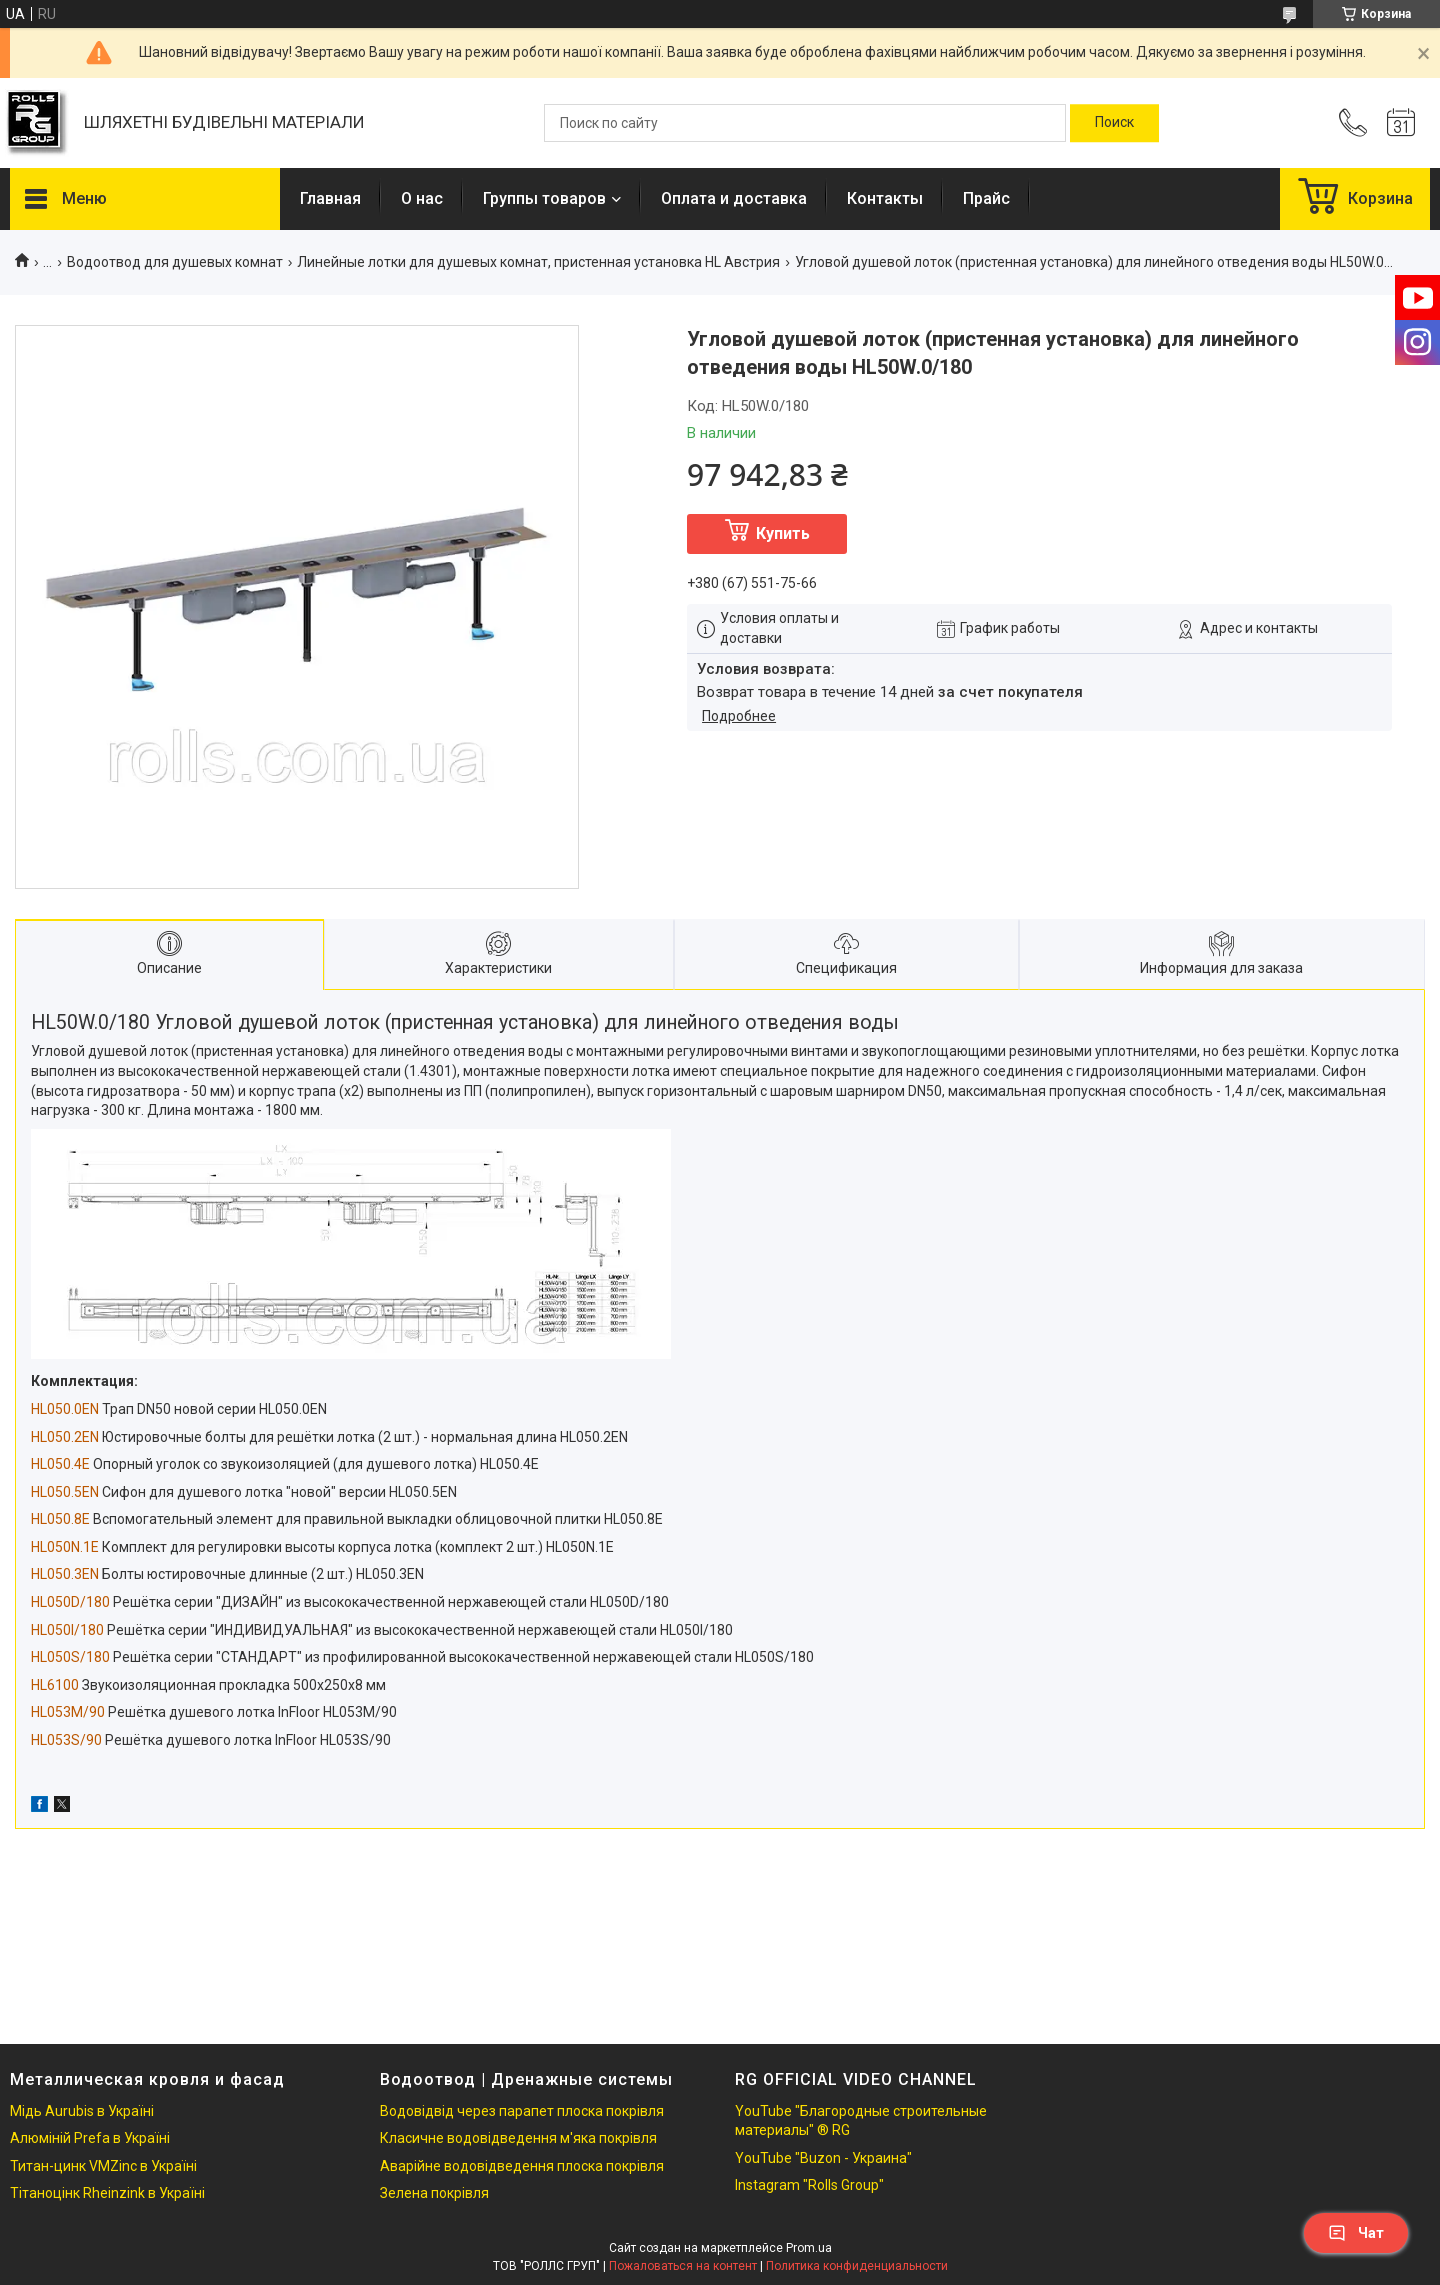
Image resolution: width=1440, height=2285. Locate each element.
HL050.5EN (65, 1492)
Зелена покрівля (434, 2193)
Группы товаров (544, 198)
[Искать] (1114, 123)
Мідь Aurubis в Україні (82, 2111)
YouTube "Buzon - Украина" (823, 2158)
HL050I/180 (67, 1630)
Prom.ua (809, 2248)
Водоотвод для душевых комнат (175, 262)
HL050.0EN (65, 1409)
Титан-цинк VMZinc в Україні (103, 2166)
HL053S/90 (66, 1740)
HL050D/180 (70, 1602)
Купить (783, 533)
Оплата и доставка (734, 198)
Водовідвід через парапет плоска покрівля (522, 2111)
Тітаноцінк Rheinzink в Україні (107, 2193)
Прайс (986, 198)
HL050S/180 (70, 1657)
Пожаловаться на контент (683, 2266)
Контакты (885, 198)
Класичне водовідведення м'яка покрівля (518, 2138)
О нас (422, 198)
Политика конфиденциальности (857, 2266)
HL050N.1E (65, 1547)
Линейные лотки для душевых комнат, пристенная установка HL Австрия (538, 262)
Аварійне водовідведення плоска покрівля (522, 2166)
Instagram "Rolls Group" (809, 2185)
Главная (330, 198)
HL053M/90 (68, 1712)
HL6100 (55, 1685)
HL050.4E (60, 1464)
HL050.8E (60, 1519)
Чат (1356, 2233)
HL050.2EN (65, 1437)
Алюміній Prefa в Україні (90, 2138)
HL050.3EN (65, 1574)
